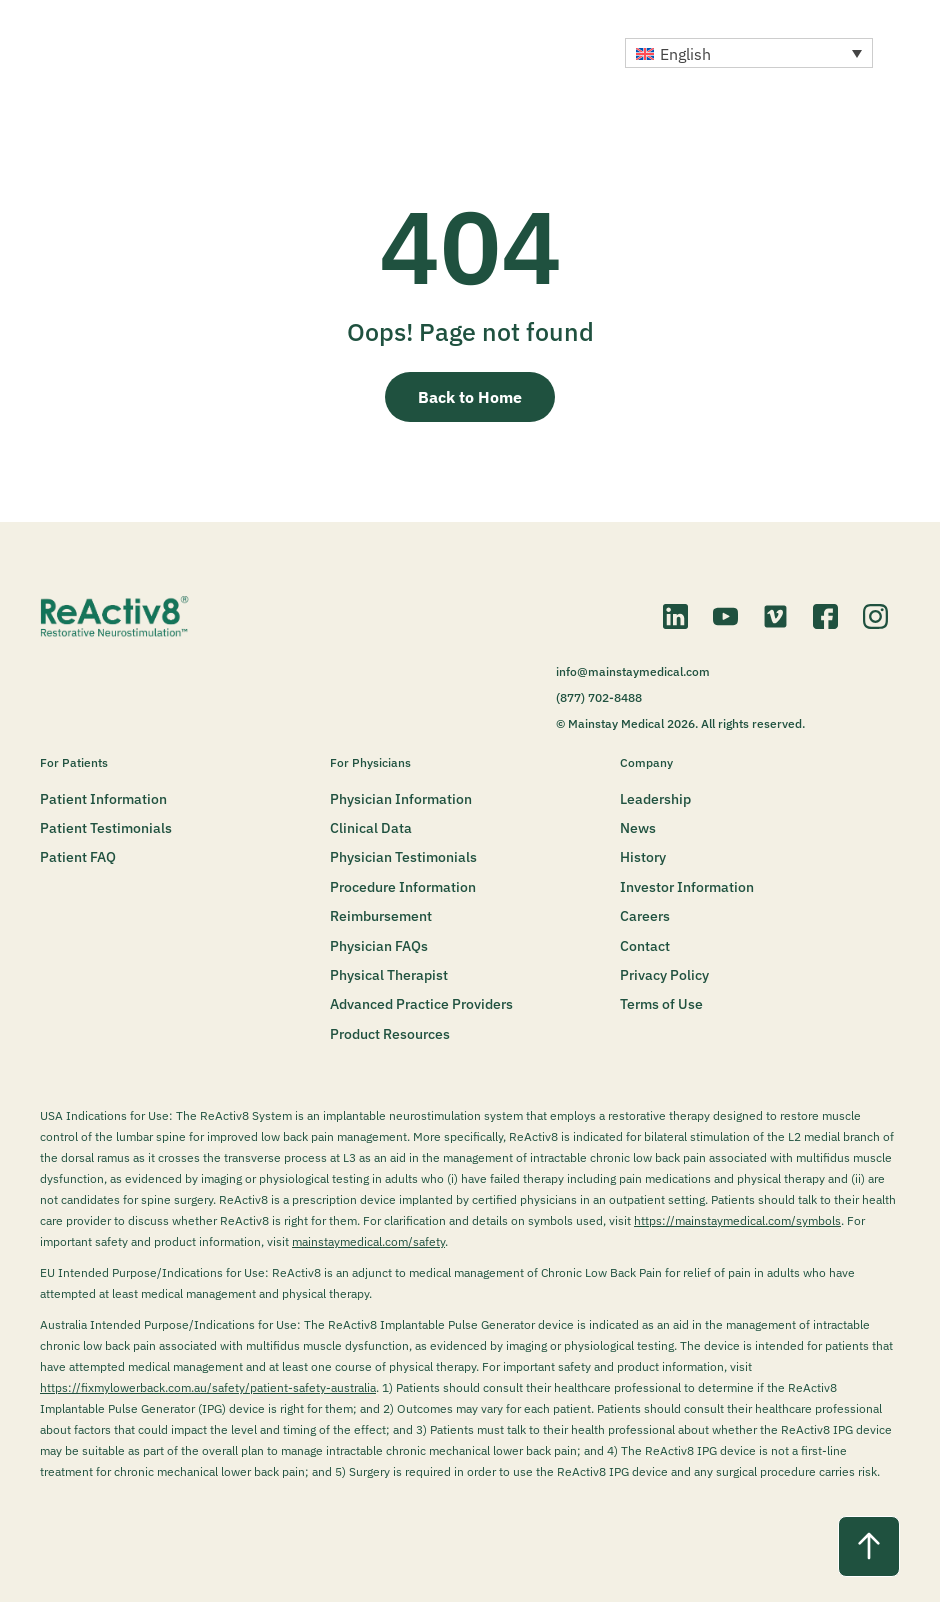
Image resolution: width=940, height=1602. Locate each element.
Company (646, 762)
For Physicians (370, 762)
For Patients (74, 762)
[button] (749, 53)
